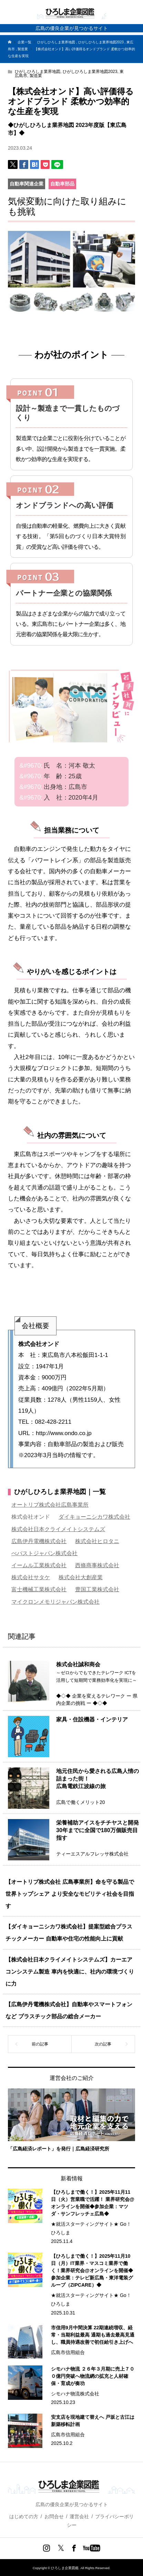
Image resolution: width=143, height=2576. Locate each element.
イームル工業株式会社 (39, 1565)
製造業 (36, 75)
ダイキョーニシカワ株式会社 (94, 1517)
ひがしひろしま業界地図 (37, 71)
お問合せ (54, 2516)
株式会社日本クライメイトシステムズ (58, 1529)
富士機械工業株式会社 (39, 1589)
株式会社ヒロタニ (97, 1541)
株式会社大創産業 (81, 1577)
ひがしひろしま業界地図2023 (90, 71)
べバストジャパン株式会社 (44, 1553)
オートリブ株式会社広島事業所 (50, 1505)
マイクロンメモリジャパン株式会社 (55, 1602)
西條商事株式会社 (97, 1565)
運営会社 (79, 2516)
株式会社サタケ (30, 1577)
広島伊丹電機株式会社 (39, 1541)
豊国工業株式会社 (97, 1589)
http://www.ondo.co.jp (64, 1433)
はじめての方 (23, 2516)
